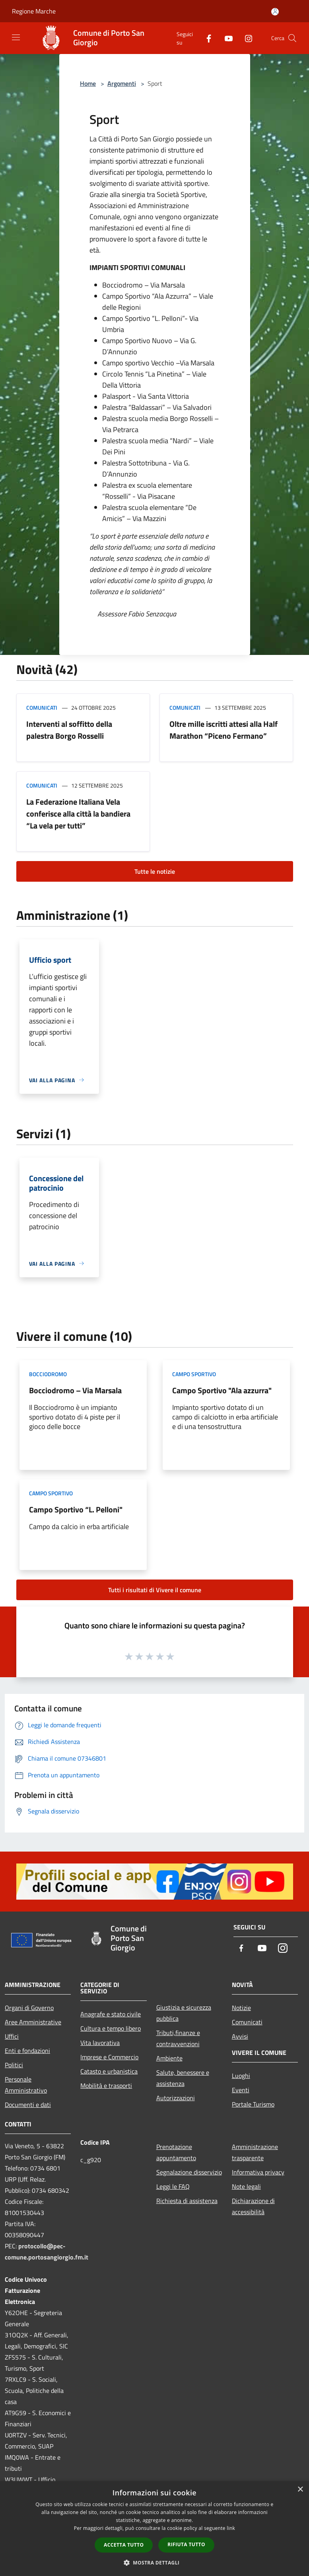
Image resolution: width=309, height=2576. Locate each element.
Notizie (241, 2007)
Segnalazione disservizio (189, 2172)
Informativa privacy (258, 2172)
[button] (155, 2562)
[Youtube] (225, 38)
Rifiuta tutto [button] (186, 2544)
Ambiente (169, 2058)
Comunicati (41, 707)
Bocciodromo (48, 1374)
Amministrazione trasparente (255, 2152)
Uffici (12, 2036)
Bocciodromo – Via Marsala (75, 1390)
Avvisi (240, 2036)
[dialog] (154, 2528)
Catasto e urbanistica (109, 2071)
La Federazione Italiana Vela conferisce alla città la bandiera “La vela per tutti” (78, 814)
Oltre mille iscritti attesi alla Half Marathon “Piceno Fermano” (223, 730)
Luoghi (241, 2075)
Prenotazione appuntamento (176, 2152)
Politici (14, 2065)
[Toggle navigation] (16, 37)
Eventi (240, 2090)
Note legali (246, 2186)
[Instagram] (245, 38)
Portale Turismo (253, 2104)
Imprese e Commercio (109, 2057)
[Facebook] (206, 38)
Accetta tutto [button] (124, 2544)
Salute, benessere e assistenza (182, 2078)
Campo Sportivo (194, 1374)
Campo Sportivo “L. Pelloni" (75, 1509)
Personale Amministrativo (26, 2084)
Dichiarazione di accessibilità (253, 2206)
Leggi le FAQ (173, 2186)
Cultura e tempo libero (110, 2028)
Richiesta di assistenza (187, 2200)
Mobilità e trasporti (106, 2085)
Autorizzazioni (175, 2098)
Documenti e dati (28, 2104)
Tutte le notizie (154, 871)
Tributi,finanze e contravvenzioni (178, 2038)
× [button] (300, 2490)
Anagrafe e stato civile (110, 2014)
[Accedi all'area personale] (275, 12)
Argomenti (121, 83)
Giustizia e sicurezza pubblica (183, 2012)
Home (88, 83)
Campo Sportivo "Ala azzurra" (222, 1390)
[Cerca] (292, 38)
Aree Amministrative (33, 2022)
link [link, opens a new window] (231, 2528)
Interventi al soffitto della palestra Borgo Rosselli (69, 730)
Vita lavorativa (100, 2042)
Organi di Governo (29, 2007)
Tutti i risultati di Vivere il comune (154, 1590)
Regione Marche (34, 11)
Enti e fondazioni (27, 2050)
